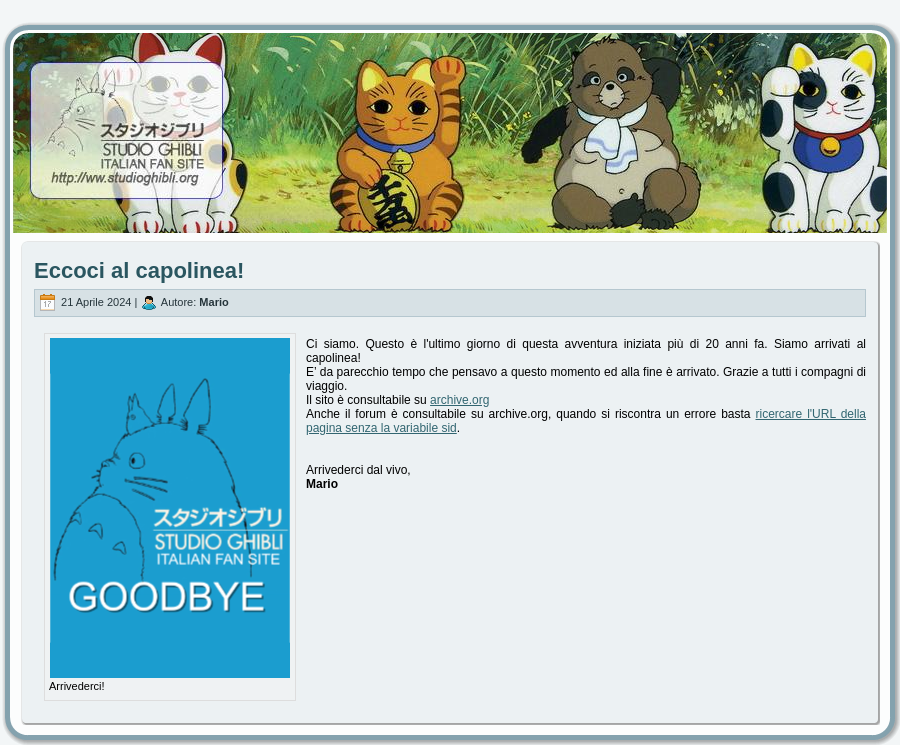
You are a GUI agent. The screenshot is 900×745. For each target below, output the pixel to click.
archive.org (459, 400)
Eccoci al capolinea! (139, 270)
